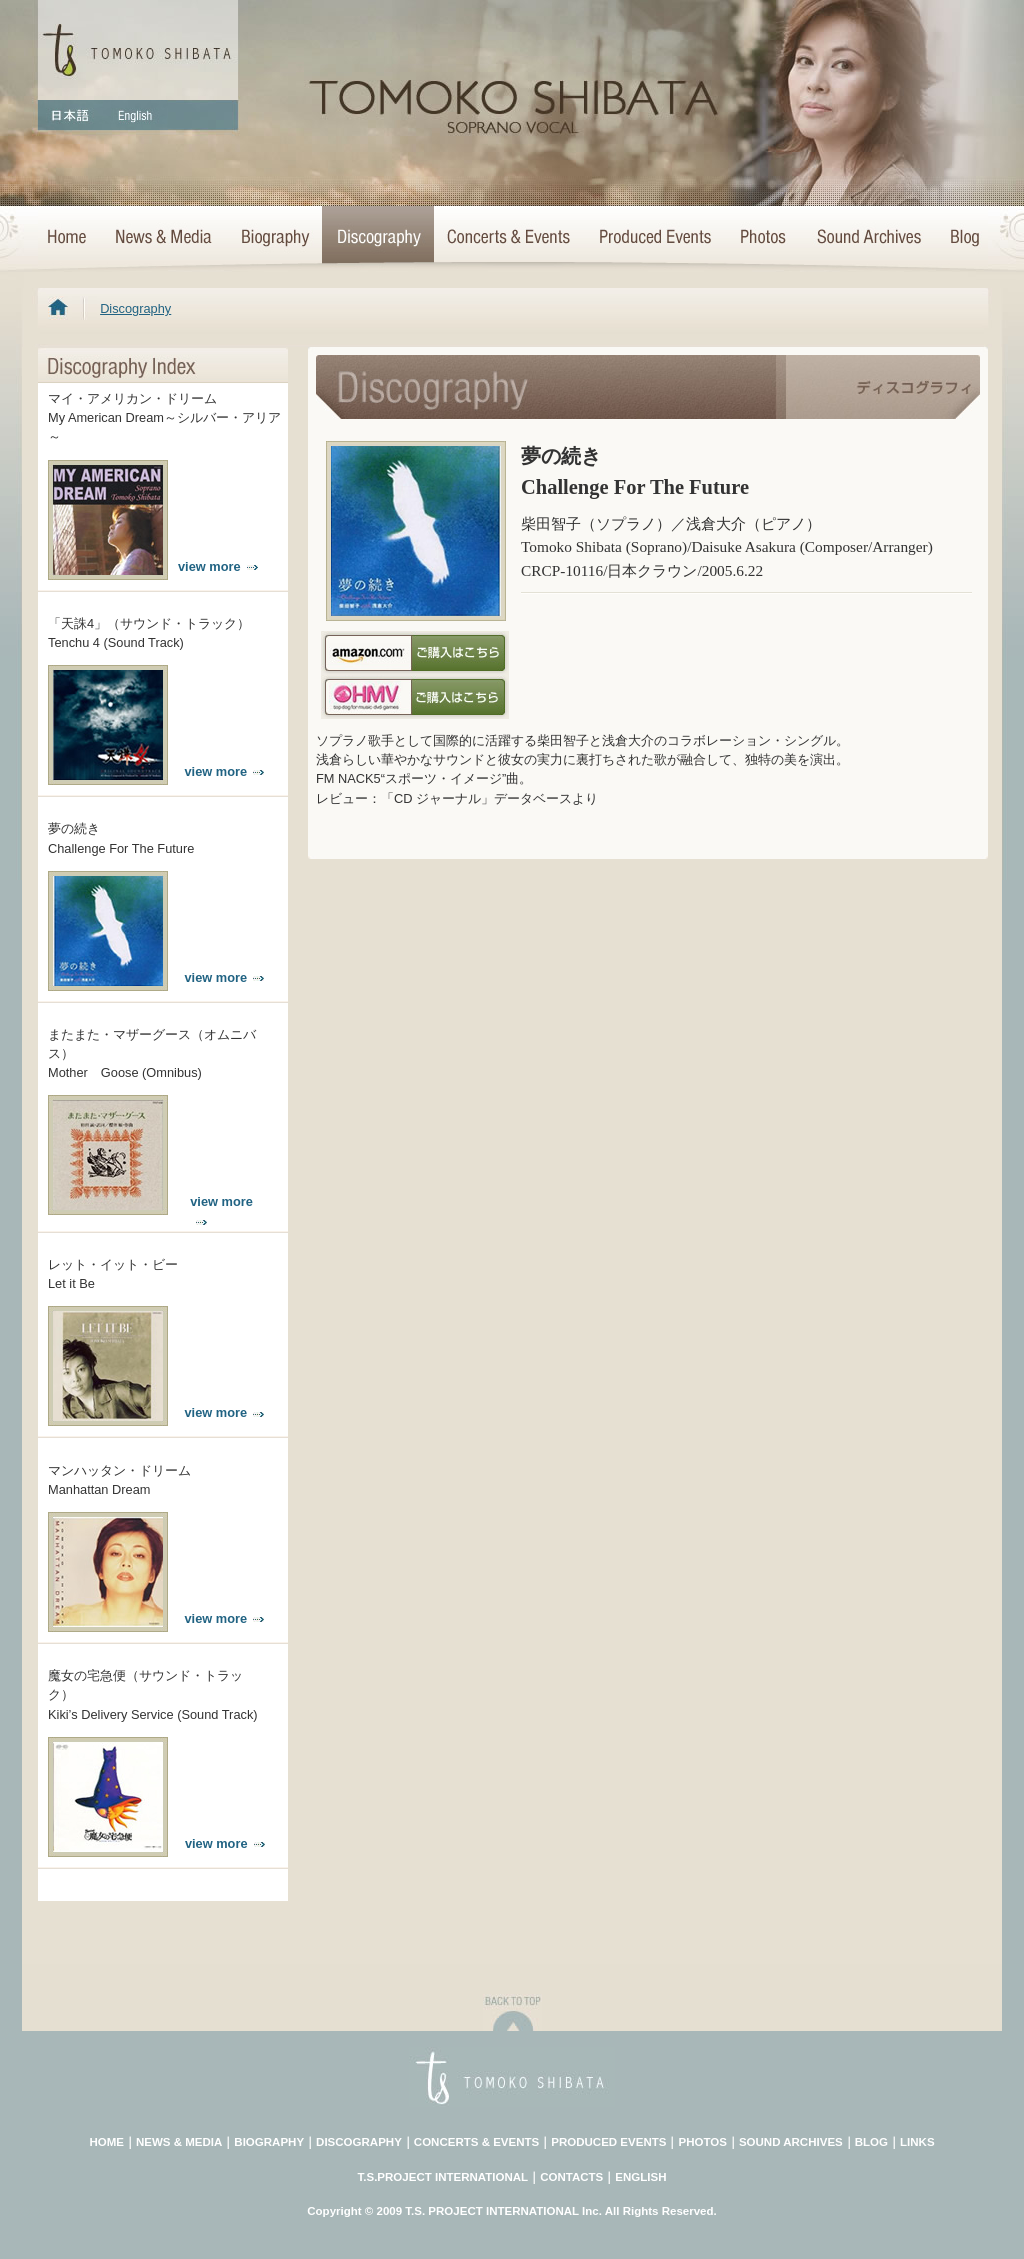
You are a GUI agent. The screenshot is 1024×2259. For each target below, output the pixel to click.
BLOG (871, 2142)
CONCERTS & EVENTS (476, 2142)
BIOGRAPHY (269, 2142)
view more (218, 566)
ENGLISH (640, 2177)
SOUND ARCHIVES (791, 2142)
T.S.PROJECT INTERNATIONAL (443, 2177)
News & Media (163, 238)
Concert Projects (654, 238)
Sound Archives (869, 238)
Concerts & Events (509, 238)
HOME (69, 238)
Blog (961, 238)
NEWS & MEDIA (179, 2142)
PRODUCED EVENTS (608, 2142)
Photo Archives (764, 238)
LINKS (917, 2142)
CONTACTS (571, 2177)
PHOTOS (702, 2142)
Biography (274, 238)
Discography (378, 238)
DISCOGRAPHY (359, 2142)
